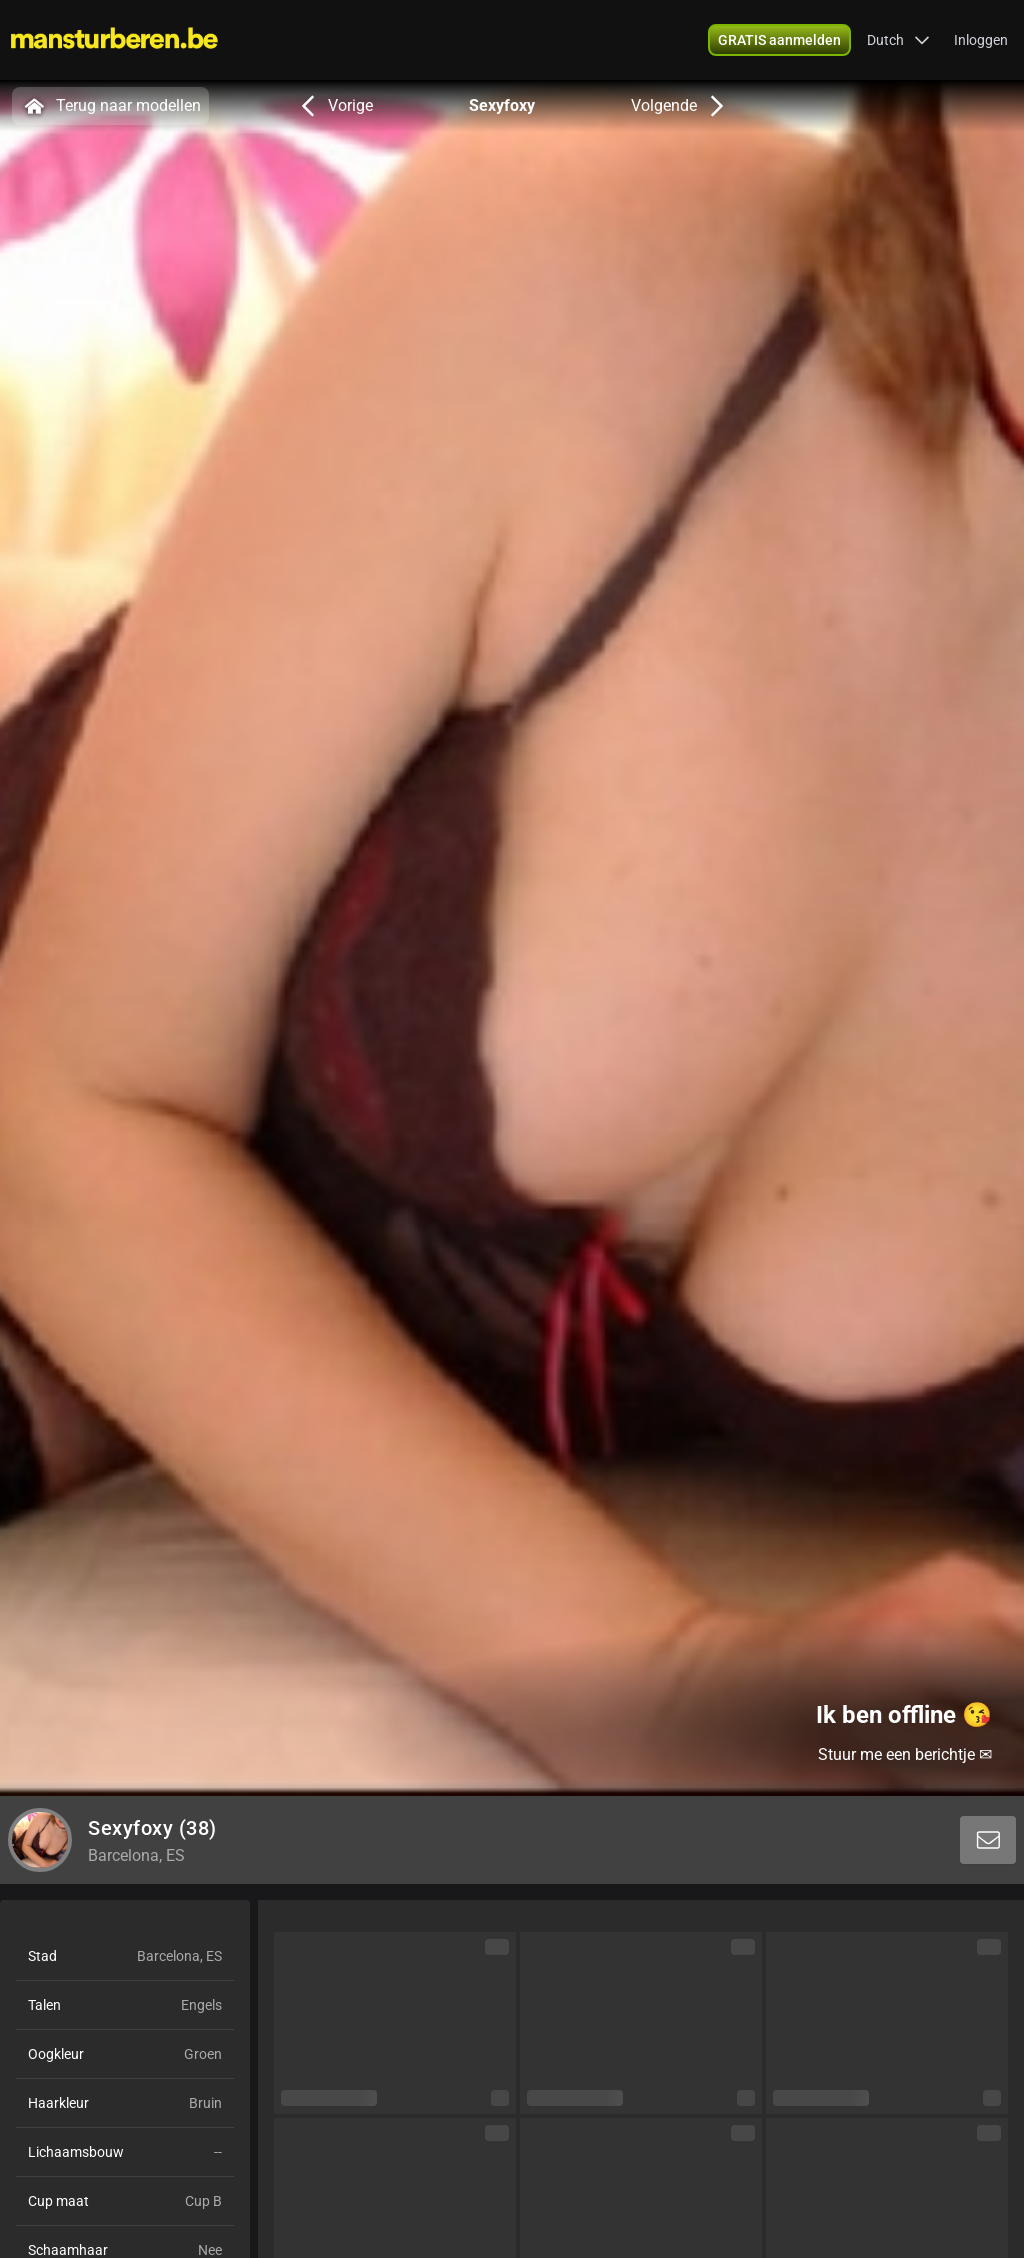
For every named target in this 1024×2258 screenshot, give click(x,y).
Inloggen (981, 40)
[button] (898, 40)
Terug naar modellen (110, 106)
